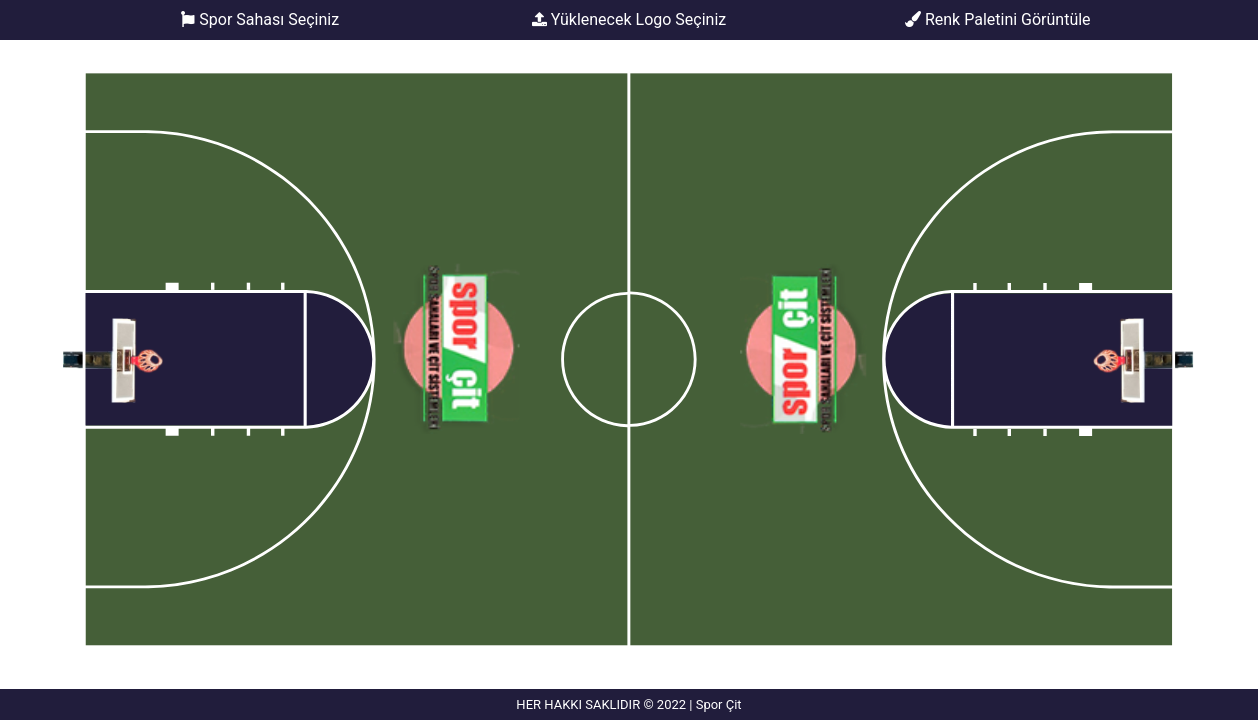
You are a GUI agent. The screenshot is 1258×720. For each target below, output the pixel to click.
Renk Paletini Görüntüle (998, 19)
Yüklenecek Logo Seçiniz (629, 20)
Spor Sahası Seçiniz (260, 20)
